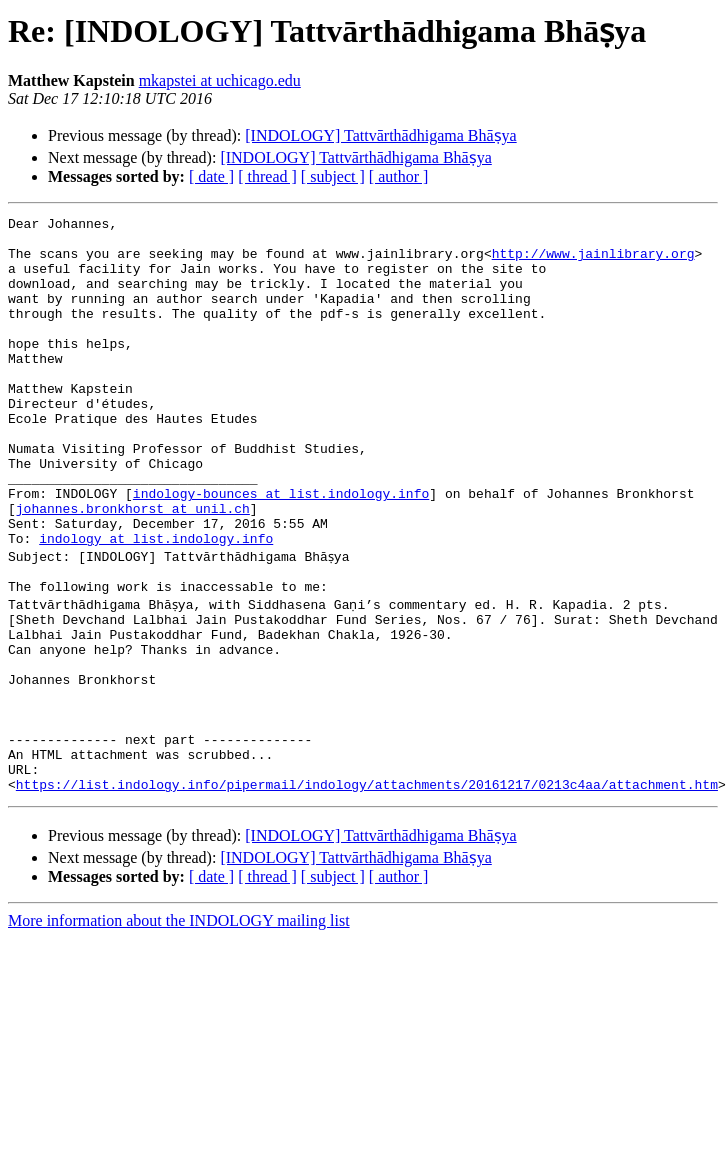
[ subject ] (333, 176)
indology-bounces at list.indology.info (281, 550)
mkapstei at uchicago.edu (220, 80)
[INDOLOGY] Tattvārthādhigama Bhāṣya (380, 135)
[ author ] (399, 176)
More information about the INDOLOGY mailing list (179, 1028)
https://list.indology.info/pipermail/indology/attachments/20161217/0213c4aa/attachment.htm (367, 892)
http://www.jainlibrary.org (593, 262)
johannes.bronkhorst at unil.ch (133, 568)
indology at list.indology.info (156, 604)
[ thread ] (267, 176)
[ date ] (211, 176)
